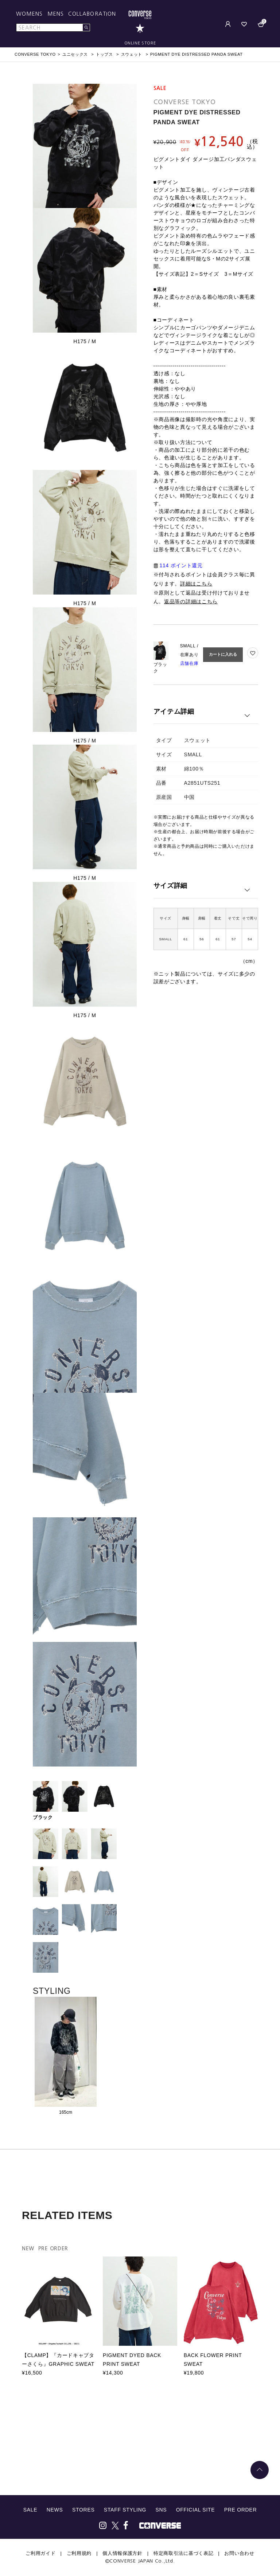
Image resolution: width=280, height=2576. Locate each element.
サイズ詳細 (170, 885)
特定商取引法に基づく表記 (183, 2553)
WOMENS (29, 13)
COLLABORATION (92, 13)
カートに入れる (223, 654)
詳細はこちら (196, 584)
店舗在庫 (189, 663)
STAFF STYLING (125, 2510)
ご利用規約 (79, 2553)
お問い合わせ (239, 2553)
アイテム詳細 (173, 711)
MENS (55, 13)
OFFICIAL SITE (195, 2510)
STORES (83, 2510)
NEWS (55, 2510)
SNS (161, 2510)
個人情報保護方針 (122, 2553)
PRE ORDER (240, 2510)
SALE (30, 2510)
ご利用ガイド (40, 2553)
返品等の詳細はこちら (191, 601)
